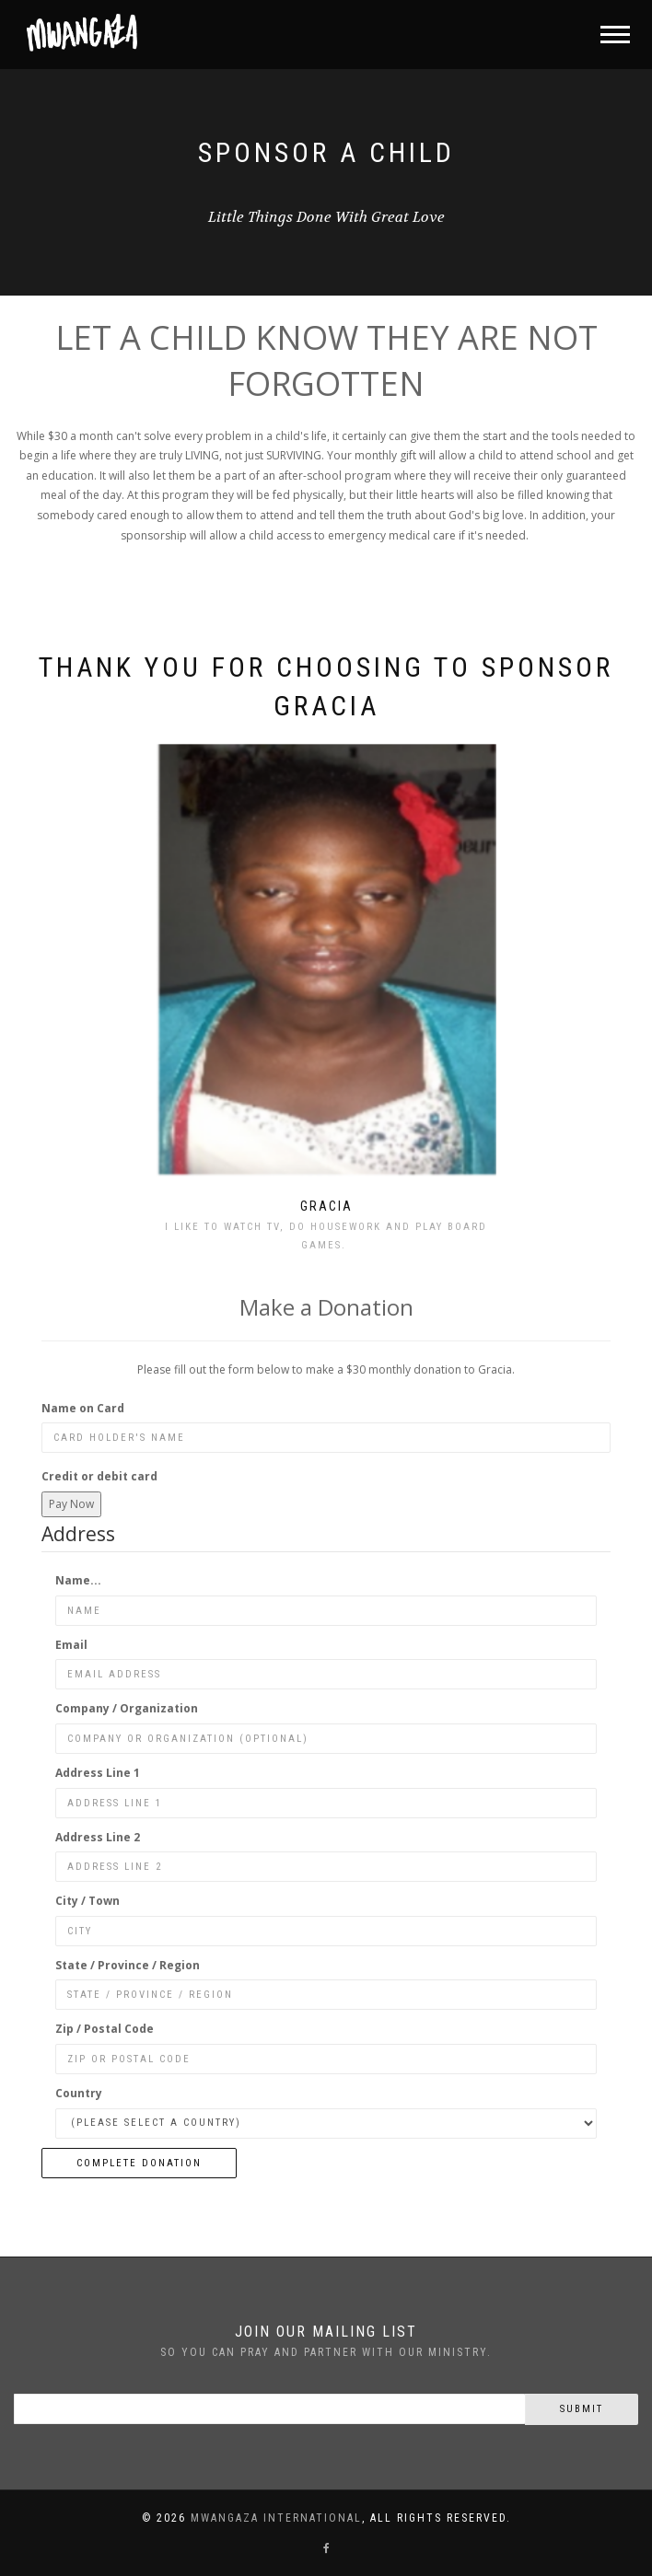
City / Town (87, 1901)
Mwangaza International (276, 2518)
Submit (581, 2409)
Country (78, 2093)
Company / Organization (126, 1708)
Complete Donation (139, 2163)
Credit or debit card (99, 1476)
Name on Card (82, 1408)
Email (71, 1645)
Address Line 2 (97, 1837)
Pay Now (71, 1504)
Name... (78, 1580)
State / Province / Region (127, 1965)
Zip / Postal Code (104, 2028)
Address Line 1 (97, 1773)
